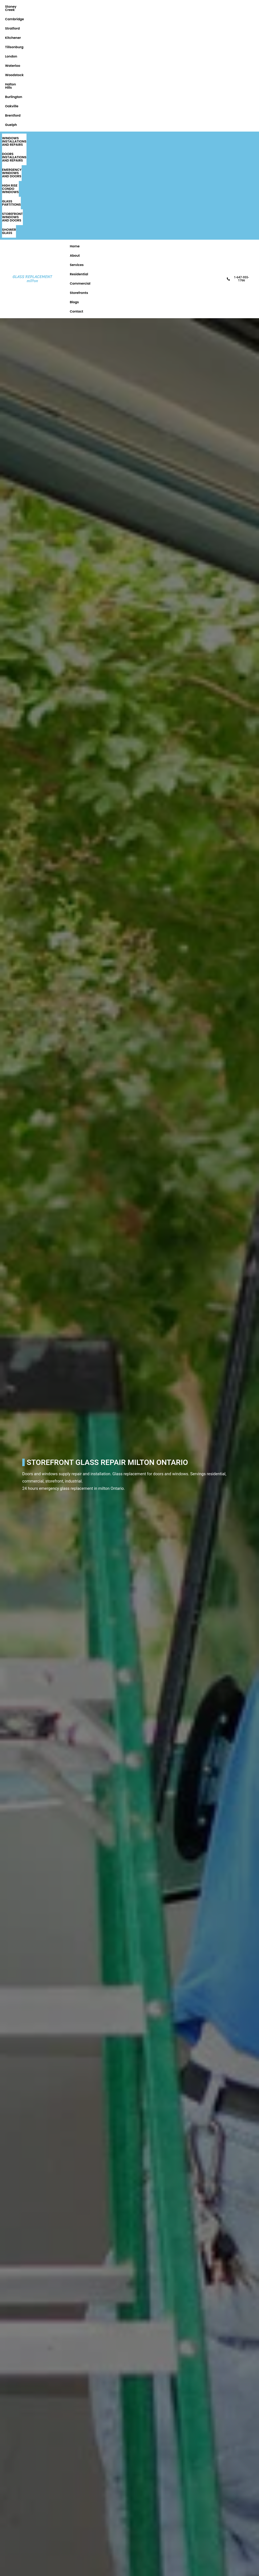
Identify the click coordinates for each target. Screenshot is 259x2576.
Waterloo (153, 6)
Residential (135, 46)
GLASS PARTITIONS (242, 28)
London (133, 6)
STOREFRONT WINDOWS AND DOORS (74, 34)
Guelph (194, 16)
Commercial (162, 46)
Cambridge (43, 6)
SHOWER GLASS (201, 34)
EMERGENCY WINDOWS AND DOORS (152, 28)
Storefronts (189, 46)
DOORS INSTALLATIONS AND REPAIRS (95, 28)
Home (75, 46)
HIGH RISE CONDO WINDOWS (204, 28)
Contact (142, 55)
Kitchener (88, 6)
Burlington (225, 6)
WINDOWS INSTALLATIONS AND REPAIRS (34, 28)
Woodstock (176, 6)
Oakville (247, 6)
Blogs (209, 46)
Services (112, 46)
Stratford (66, 6)
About (93, 46)
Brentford (66, 16)
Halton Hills (201, 6)
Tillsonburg (111, 6)
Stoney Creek (16, 6)
